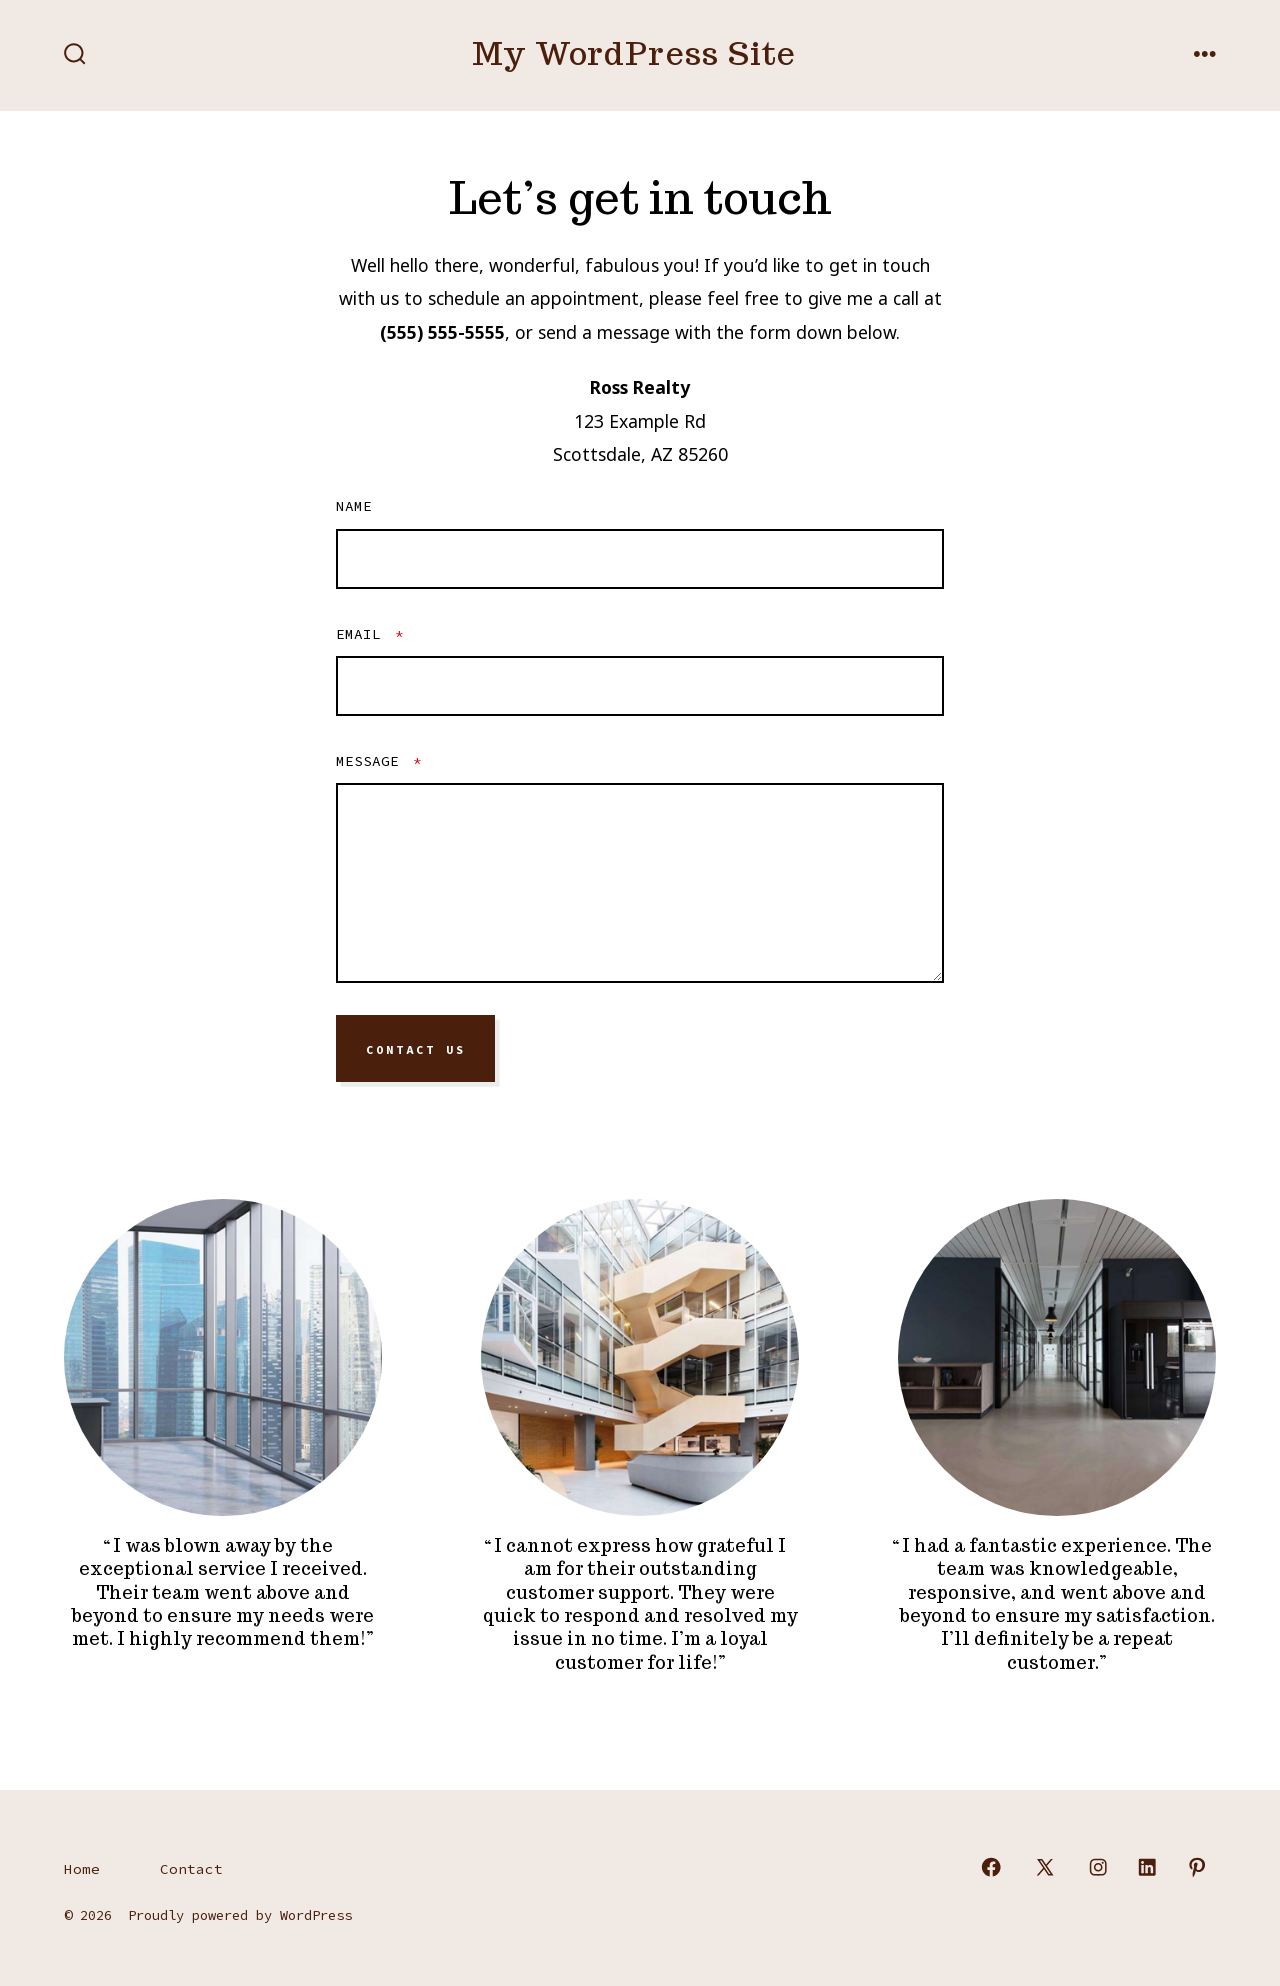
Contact (191, 1869)
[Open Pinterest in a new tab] (1197, 1867)
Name (354, 506)
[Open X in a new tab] (1045, 1867)
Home (82, 1869)
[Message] (640, 883)
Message (379, 761)
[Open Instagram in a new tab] (1098, 1867)
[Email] (640, 686)
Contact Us (416, 1049)
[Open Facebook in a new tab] (991, 1867)
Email (370, 634)
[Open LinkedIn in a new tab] (1147, 1867)
